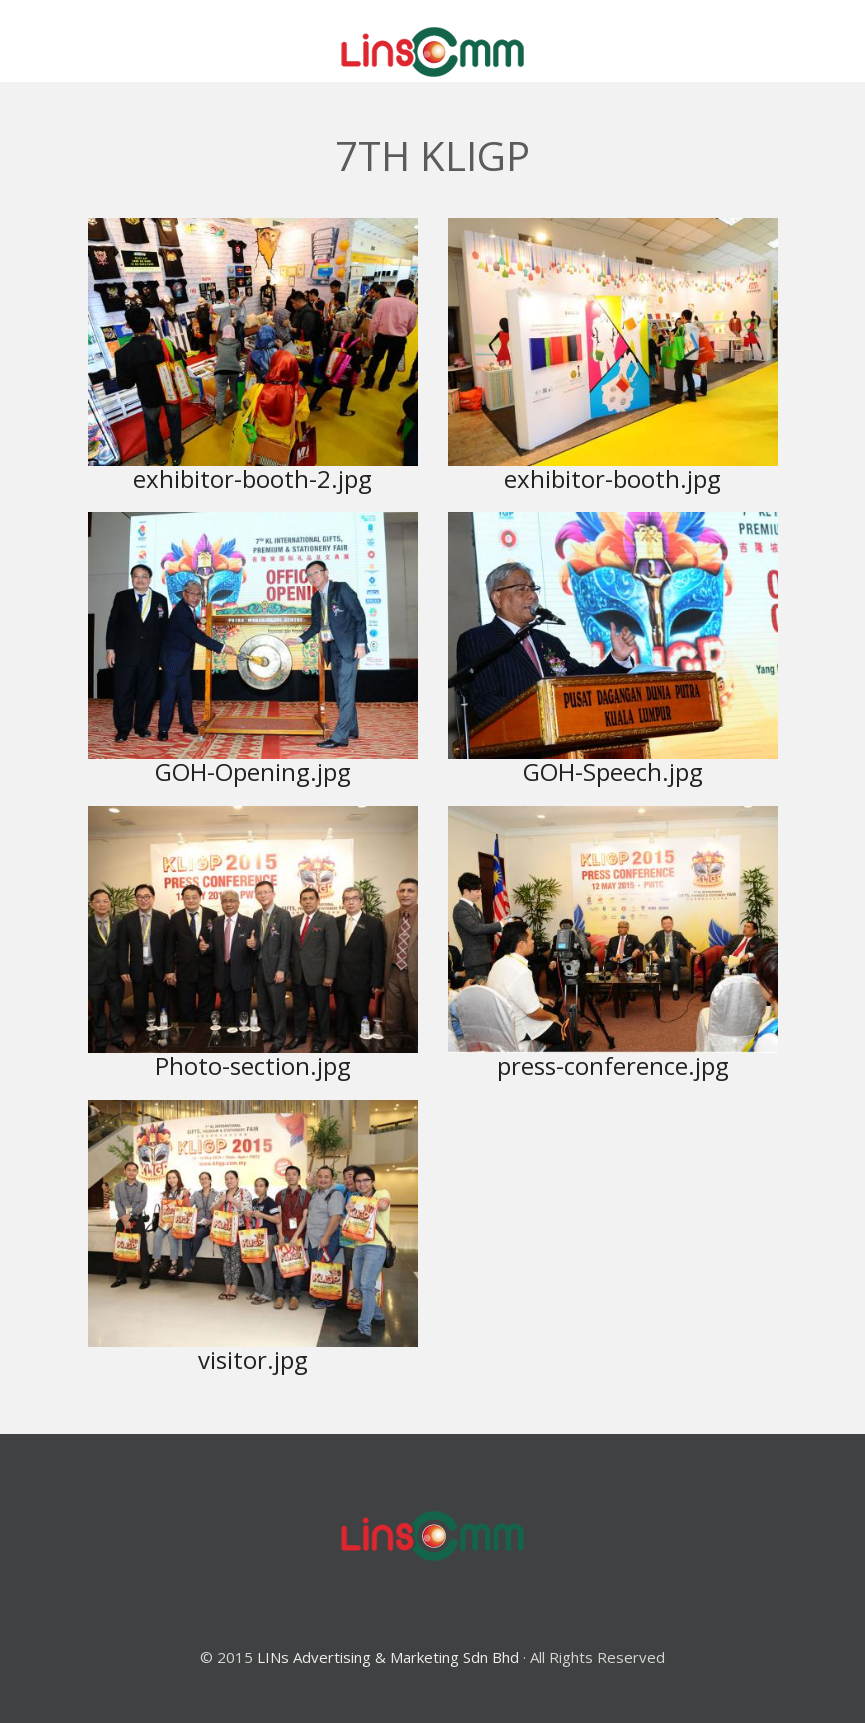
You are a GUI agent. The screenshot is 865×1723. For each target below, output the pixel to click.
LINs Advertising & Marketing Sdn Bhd (388, 1657)
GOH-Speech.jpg (613, 771)
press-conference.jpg (613, 1065)
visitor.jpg (253, 1359)
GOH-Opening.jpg (253, 771)
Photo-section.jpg (253, 1065)
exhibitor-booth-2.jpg (252, 478)
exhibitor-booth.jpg (612, 478)
